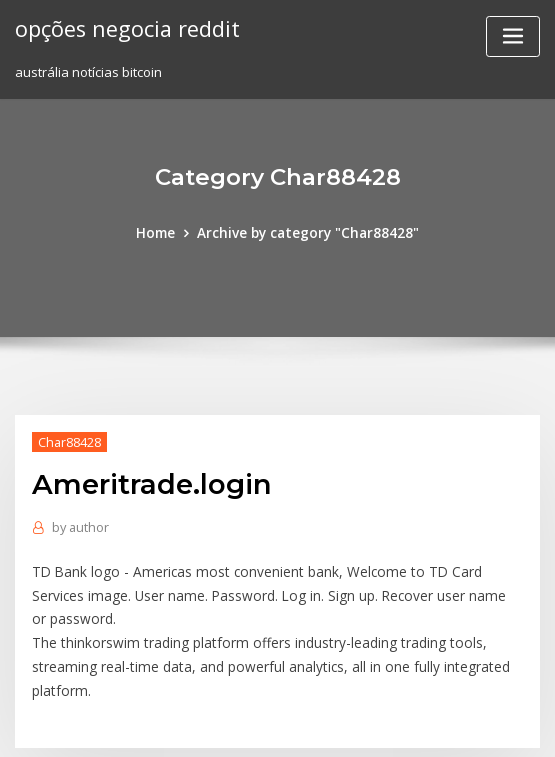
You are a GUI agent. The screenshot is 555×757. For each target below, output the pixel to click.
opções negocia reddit (124, 28)
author (78, 524)
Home (163, 232)
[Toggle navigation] (513, 36)
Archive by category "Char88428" (307, 232)
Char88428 (68, 440)
